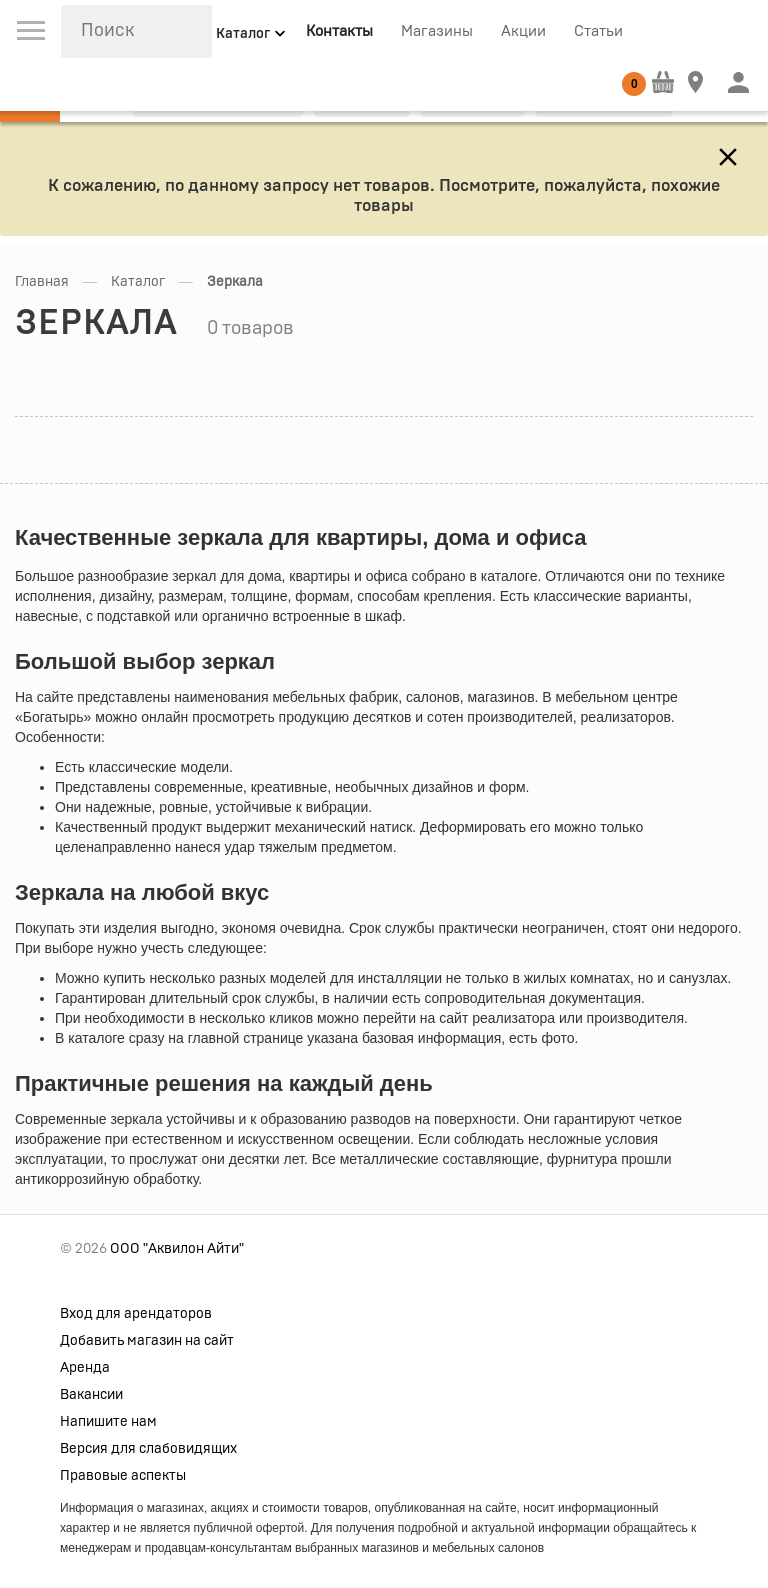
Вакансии (91, 1395)
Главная (42, 282)
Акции (523, 31)
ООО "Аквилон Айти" (177, 1249)
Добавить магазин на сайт (147, 1341)
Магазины (437, 31)
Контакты (339, 31)
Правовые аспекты (123, 1476)
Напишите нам (108, 1422)
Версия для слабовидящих (148, 1449)
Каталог (138, 282)
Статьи (598, 31)
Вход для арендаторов (136, 1314)
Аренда (85, 1368)
